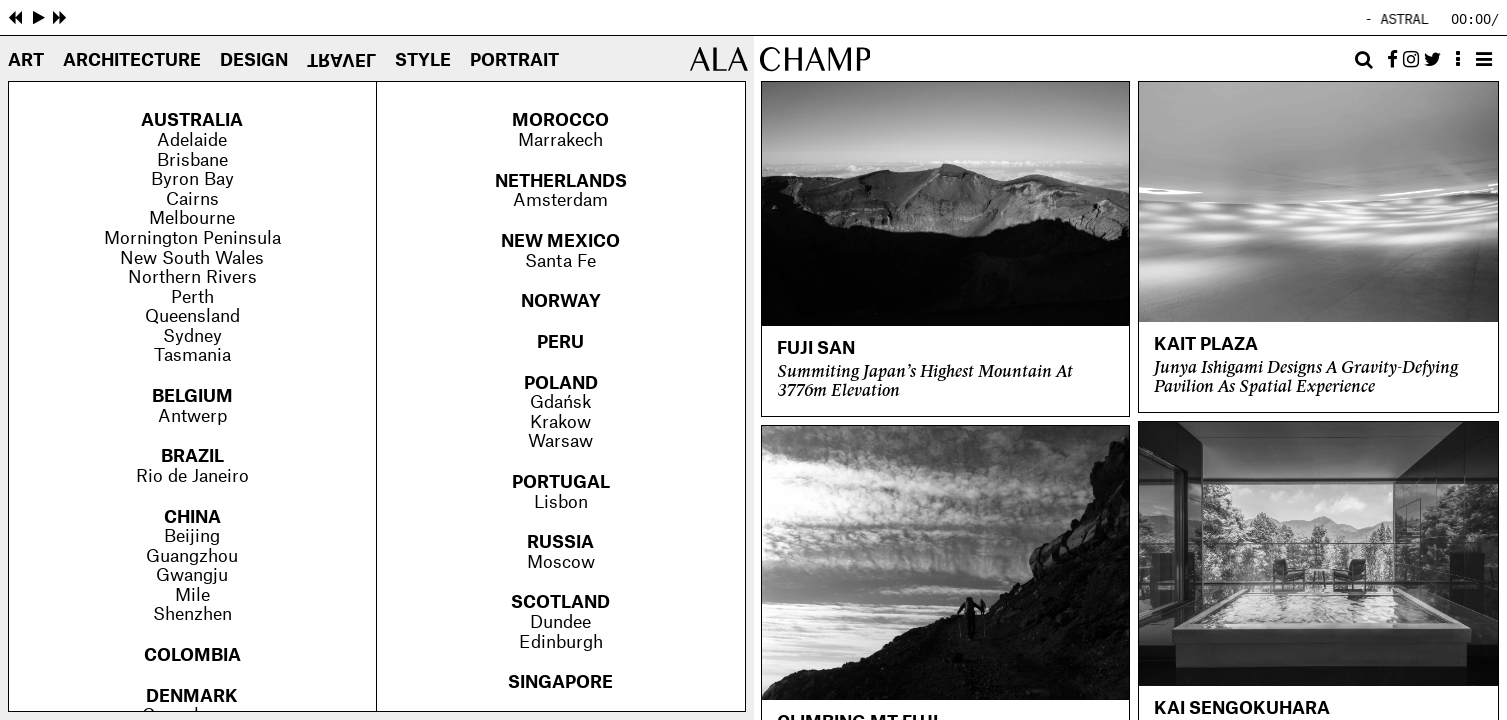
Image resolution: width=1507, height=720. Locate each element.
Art (26, 61)
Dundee (560, 623)
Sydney (192, 337)
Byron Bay (192, 180)
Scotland (560, 603)
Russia (560, 543)
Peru (560, 343)
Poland (561, 384)
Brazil (192, 457)
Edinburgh (561, 643)
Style (423, 61)
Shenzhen (192, 615)
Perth (192, 298)
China (192, 518)
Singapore (560, 683)
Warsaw (560, 442)
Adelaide (192, 141)
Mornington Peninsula (192, 239)
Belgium (192, 397)
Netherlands (561, 182)
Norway (561, 302)
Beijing (192, 537)
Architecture (132, 61)
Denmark (192, 697)
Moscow (561, 563)
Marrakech (560, 141)
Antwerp (192, 417)
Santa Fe (560, 262)
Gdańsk (560, 403)
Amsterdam (560, 201)
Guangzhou (192, 557)
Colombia (192, 656)
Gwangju (192, 576)
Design (254, 61)
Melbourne (192, 219)
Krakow (560, 423)
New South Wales (192, 259)
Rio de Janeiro (192, 477)
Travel (341, 60)
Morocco (560, 121)
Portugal (561, 483)
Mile (192, 596)
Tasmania (192, 356)
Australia (192, 121)
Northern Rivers (192, 278)
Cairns (192, 200)
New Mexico (560, 242)
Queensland (192, 317)
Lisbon (561, 503)
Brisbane (192, 161)
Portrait (514, 61)
